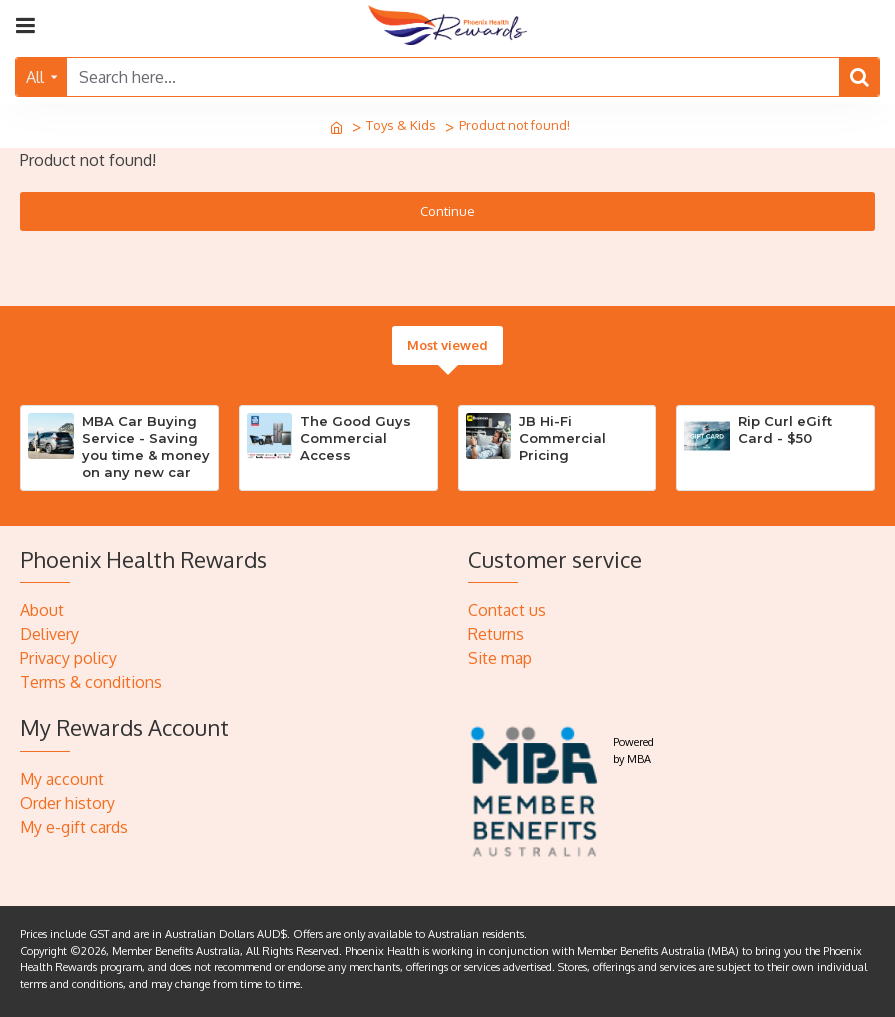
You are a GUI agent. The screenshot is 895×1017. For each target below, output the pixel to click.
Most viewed (447, 345)
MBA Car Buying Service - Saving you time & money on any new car (146, 446)
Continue (447, 211)
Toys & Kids (401, 125)
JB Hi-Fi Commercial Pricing (562, 438)
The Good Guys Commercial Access (355, 438)
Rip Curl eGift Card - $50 (785, 429)
